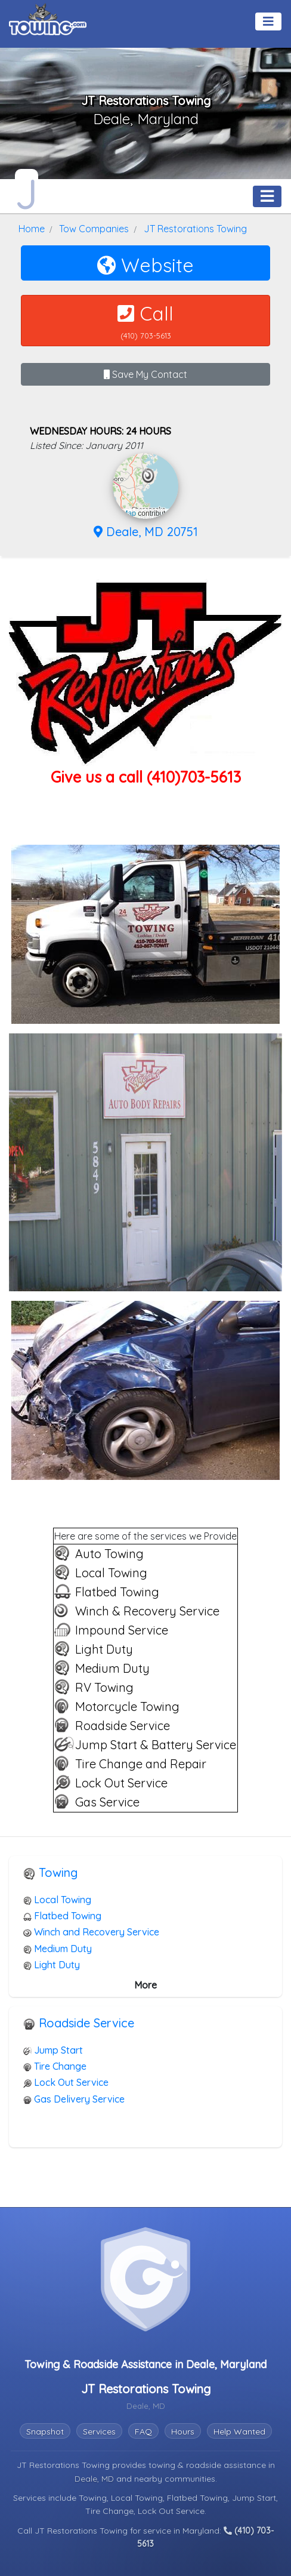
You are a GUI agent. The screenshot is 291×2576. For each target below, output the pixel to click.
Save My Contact (145, 374)
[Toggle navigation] (268, 21)
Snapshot (45, 2431)
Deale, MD (95, 2478)
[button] (148, 475)
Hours (182, 2431)
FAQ (143, 2431)
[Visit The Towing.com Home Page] (47, 18)
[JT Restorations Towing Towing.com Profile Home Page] (26, 191)
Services (99, 2431)
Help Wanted (239, 2431)
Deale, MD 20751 (146, 531)
